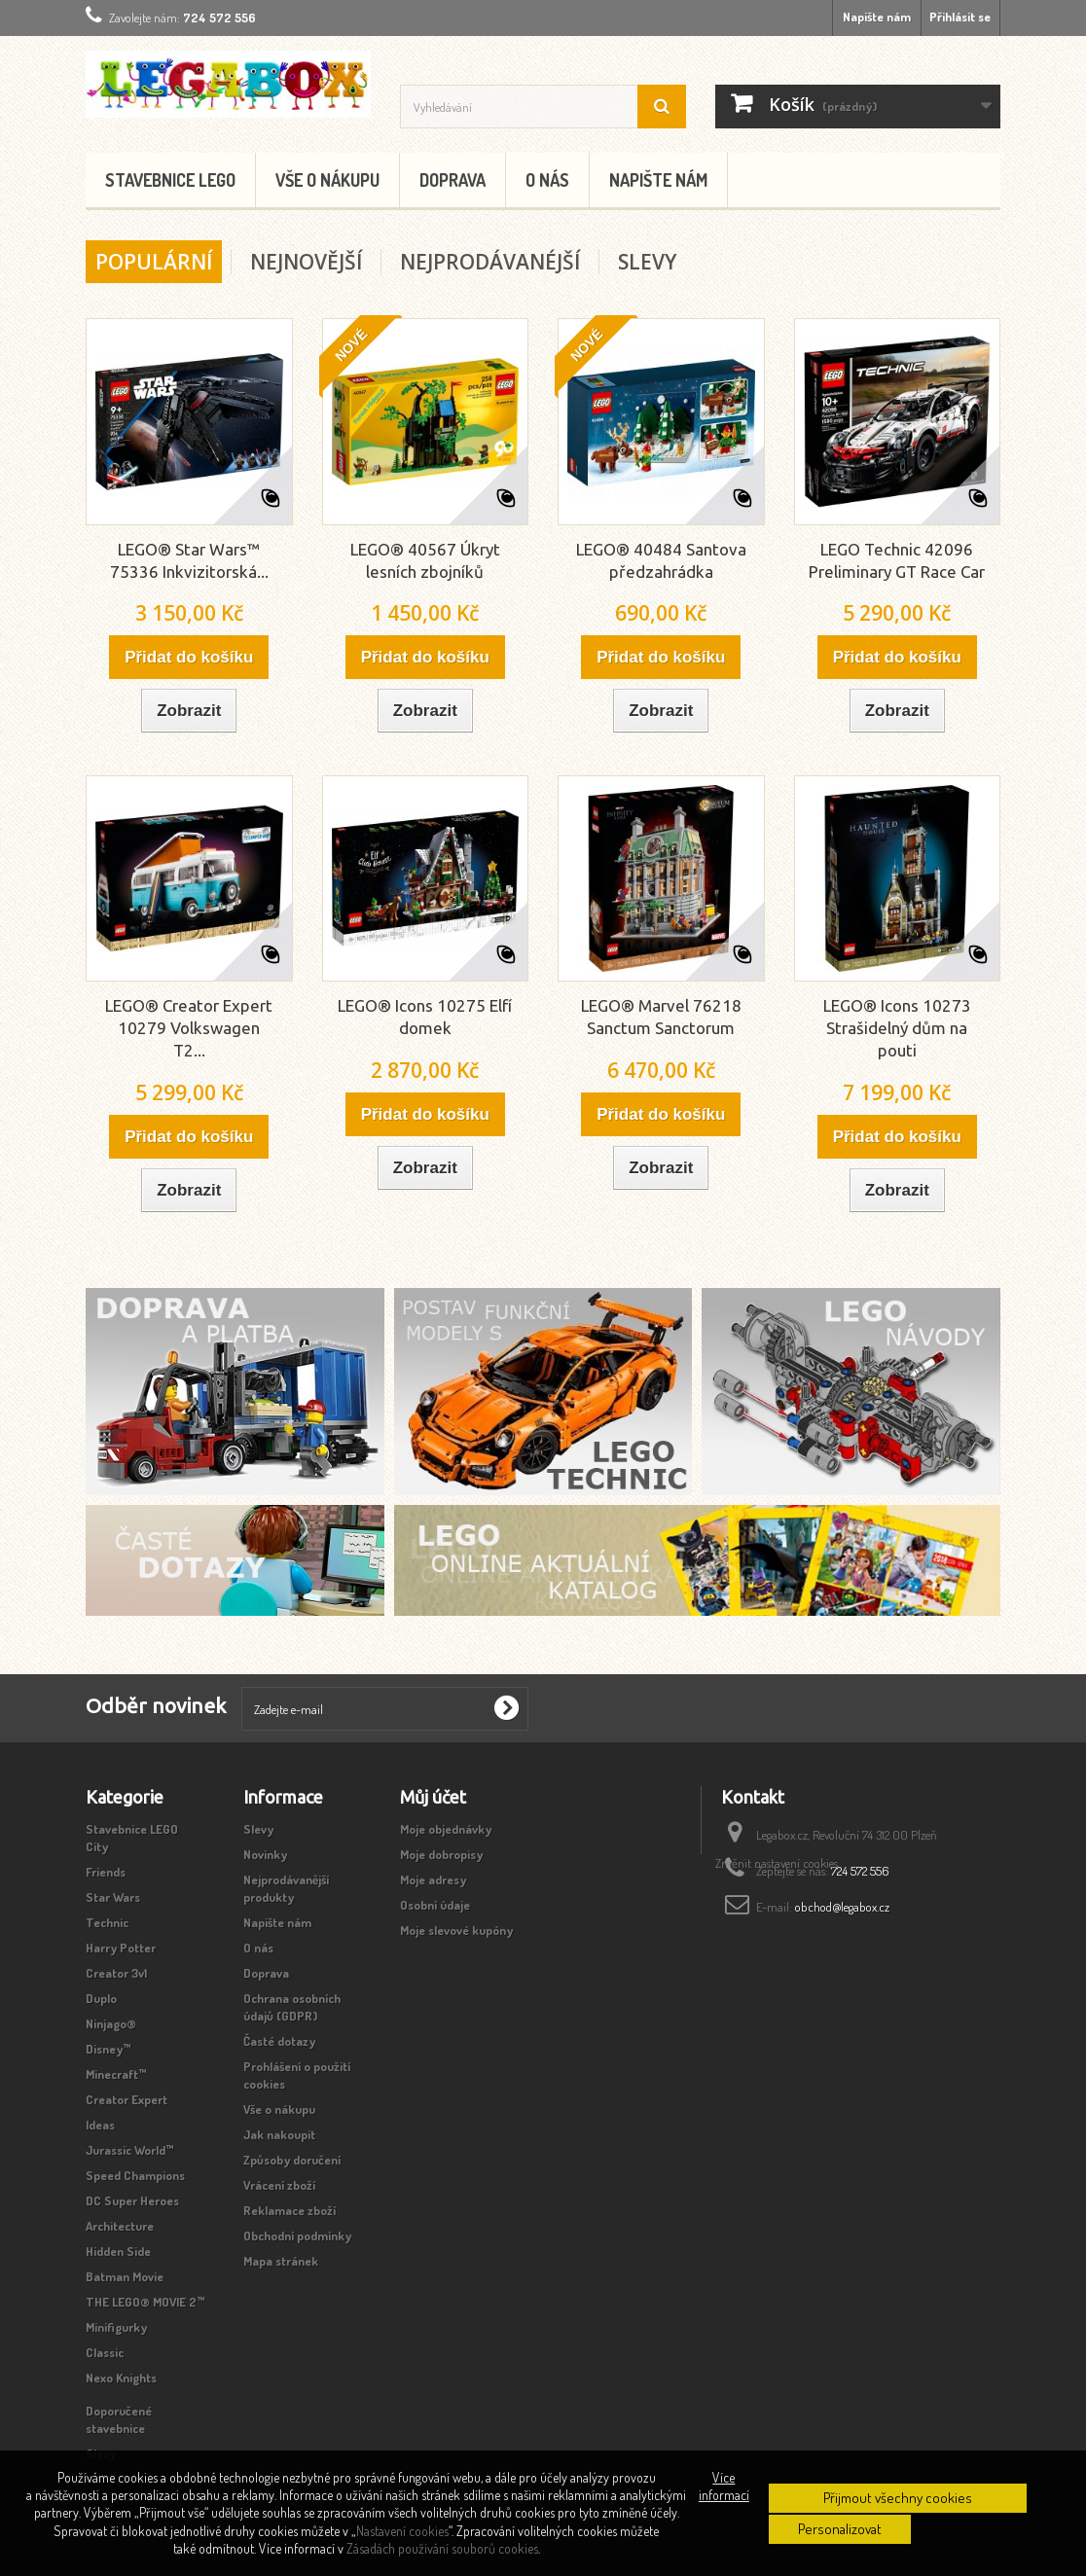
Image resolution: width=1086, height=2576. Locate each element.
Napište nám (877, 16)
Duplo (101, 1998)
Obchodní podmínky (297, 2235)
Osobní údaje (435, 1905)
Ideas (100, 2124)
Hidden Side (118, 2251)
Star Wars (113, 1897)
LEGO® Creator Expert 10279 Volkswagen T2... (188, 1027)
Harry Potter (121, 1947)
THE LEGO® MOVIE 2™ (145, 2301)
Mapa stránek (280, 2261)
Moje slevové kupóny (456, 1930)
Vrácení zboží (279, 2185)
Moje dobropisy (441, 1854)
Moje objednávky (445, 1829)
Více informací (724, 2486)
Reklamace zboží (289, 2210)
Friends (106, 1871)
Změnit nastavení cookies (776, 1945)
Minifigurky (116, 2327)
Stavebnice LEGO (170, 180)
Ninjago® (111, 2023)
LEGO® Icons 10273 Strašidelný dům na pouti (897, 1027)
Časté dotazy (279, 2041)
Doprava (452, 180)
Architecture (120, 2226)
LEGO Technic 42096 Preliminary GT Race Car (897, 560)
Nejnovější (306, 261)
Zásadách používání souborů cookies (442, 2548)
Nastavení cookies (402, 2530)
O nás (547, 180)
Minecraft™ (116, 2074)
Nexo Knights (121, 2377)
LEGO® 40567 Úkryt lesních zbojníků (425, 560)
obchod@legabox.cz (842, 1906)
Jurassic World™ (130, 2150)
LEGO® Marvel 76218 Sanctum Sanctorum (661, 1016)
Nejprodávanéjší (490, 261)
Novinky (265, 1854)
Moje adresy (433, 1879)
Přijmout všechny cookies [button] (897, 2497)
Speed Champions (135, 2175)
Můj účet (433, 1797)
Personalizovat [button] (840, 2529)
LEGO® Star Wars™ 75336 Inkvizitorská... (189, 560)
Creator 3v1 (116, 1973)
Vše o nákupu (327, 180)
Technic (107, 1922)
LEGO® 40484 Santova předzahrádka (661, 560)
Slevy (647, 261)
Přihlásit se (960, 16)
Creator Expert (126, 2099)
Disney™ (108, 2049)
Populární (153, 261)
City (97, 1846)
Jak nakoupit (279, 2134)
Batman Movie (124, 2276)
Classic (105, 2352)
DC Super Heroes (132, 2200)
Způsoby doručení (292, 2159)
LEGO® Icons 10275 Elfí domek (425, 1016)
